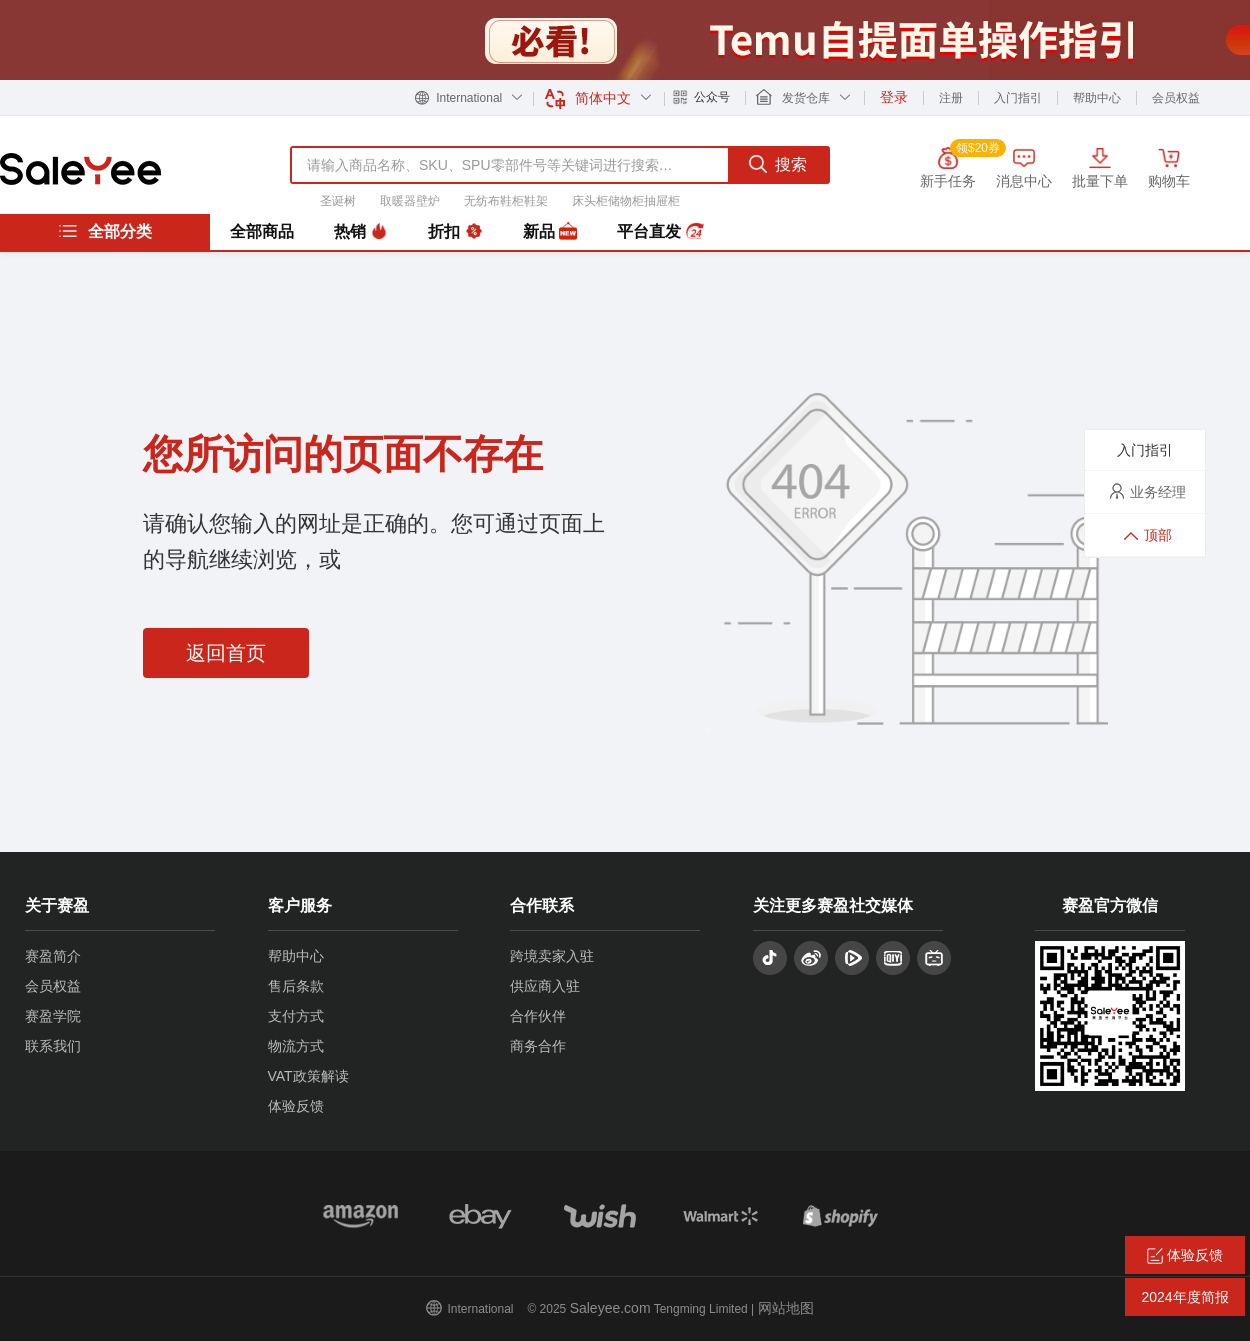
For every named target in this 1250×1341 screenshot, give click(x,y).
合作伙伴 (538, 1016)
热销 (361, 232)
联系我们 (53, 1046)
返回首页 (226, 653)
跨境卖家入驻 (552, 956)
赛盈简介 (53, 956)
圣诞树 (338, 201)
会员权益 (1176, 98)
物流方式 (296, 1046)
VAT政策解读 (308, 1076)
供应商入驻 (545, 986)
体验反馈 (296, 1106)
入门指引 (1018, 98)
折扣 (455, 232)
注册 (951, 98)
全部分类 (105, 231)
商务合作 (538, 1046)
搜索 (778, 164)
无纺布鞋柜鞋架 (506, 201)
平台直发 (660, 232)
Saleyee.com (610, 1308)
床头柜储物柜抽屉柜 (626, 201)
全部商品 (262, 231)
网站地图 (786, 1308)
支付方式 (296, 1016)
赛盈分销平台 (80, 169)
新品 (550, 232)
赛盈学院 (53, 1016)
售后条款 (296, 986)
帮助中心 (1097, 98)
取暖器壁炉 (410, 201)
